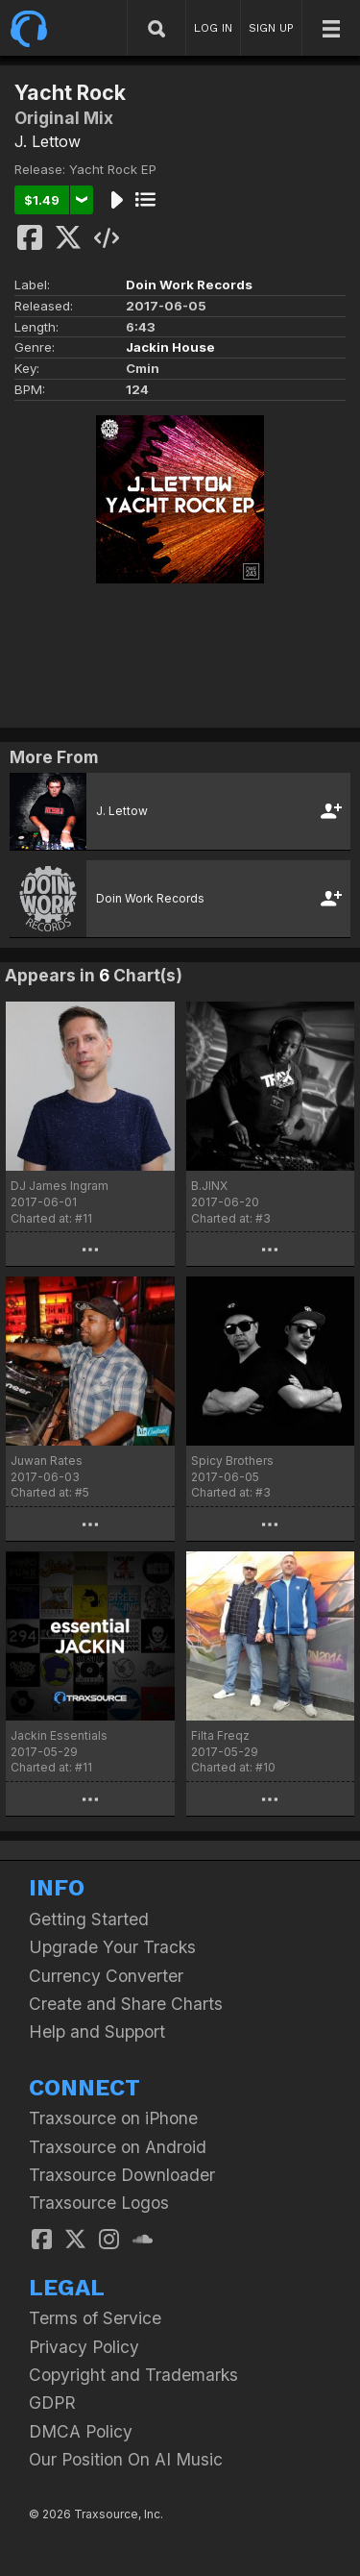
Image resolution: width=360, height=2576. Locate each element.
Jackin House (170, 347)
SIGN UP (271, 28)
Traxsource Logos (99, 2202)
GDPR (52, 2402)
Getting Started (89, 1919)
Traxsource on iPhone (113, 2118)
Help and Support (97, 2031)
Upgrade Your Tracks (112, 1947)
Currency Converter (106, 1976)
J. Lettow (47, 141)
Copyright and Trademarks (133, 2375)
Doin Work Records (189, 284)
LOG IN (213, 28)
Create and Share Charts (126, 2004)
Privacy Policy (84, 2347)
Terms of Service (95, 2318)
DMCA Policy (80, 2431)
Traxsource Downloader (122, 2175)
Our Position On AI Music (126, 2459)
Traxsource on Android (117, 2147)
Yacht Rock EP (112, 169)
